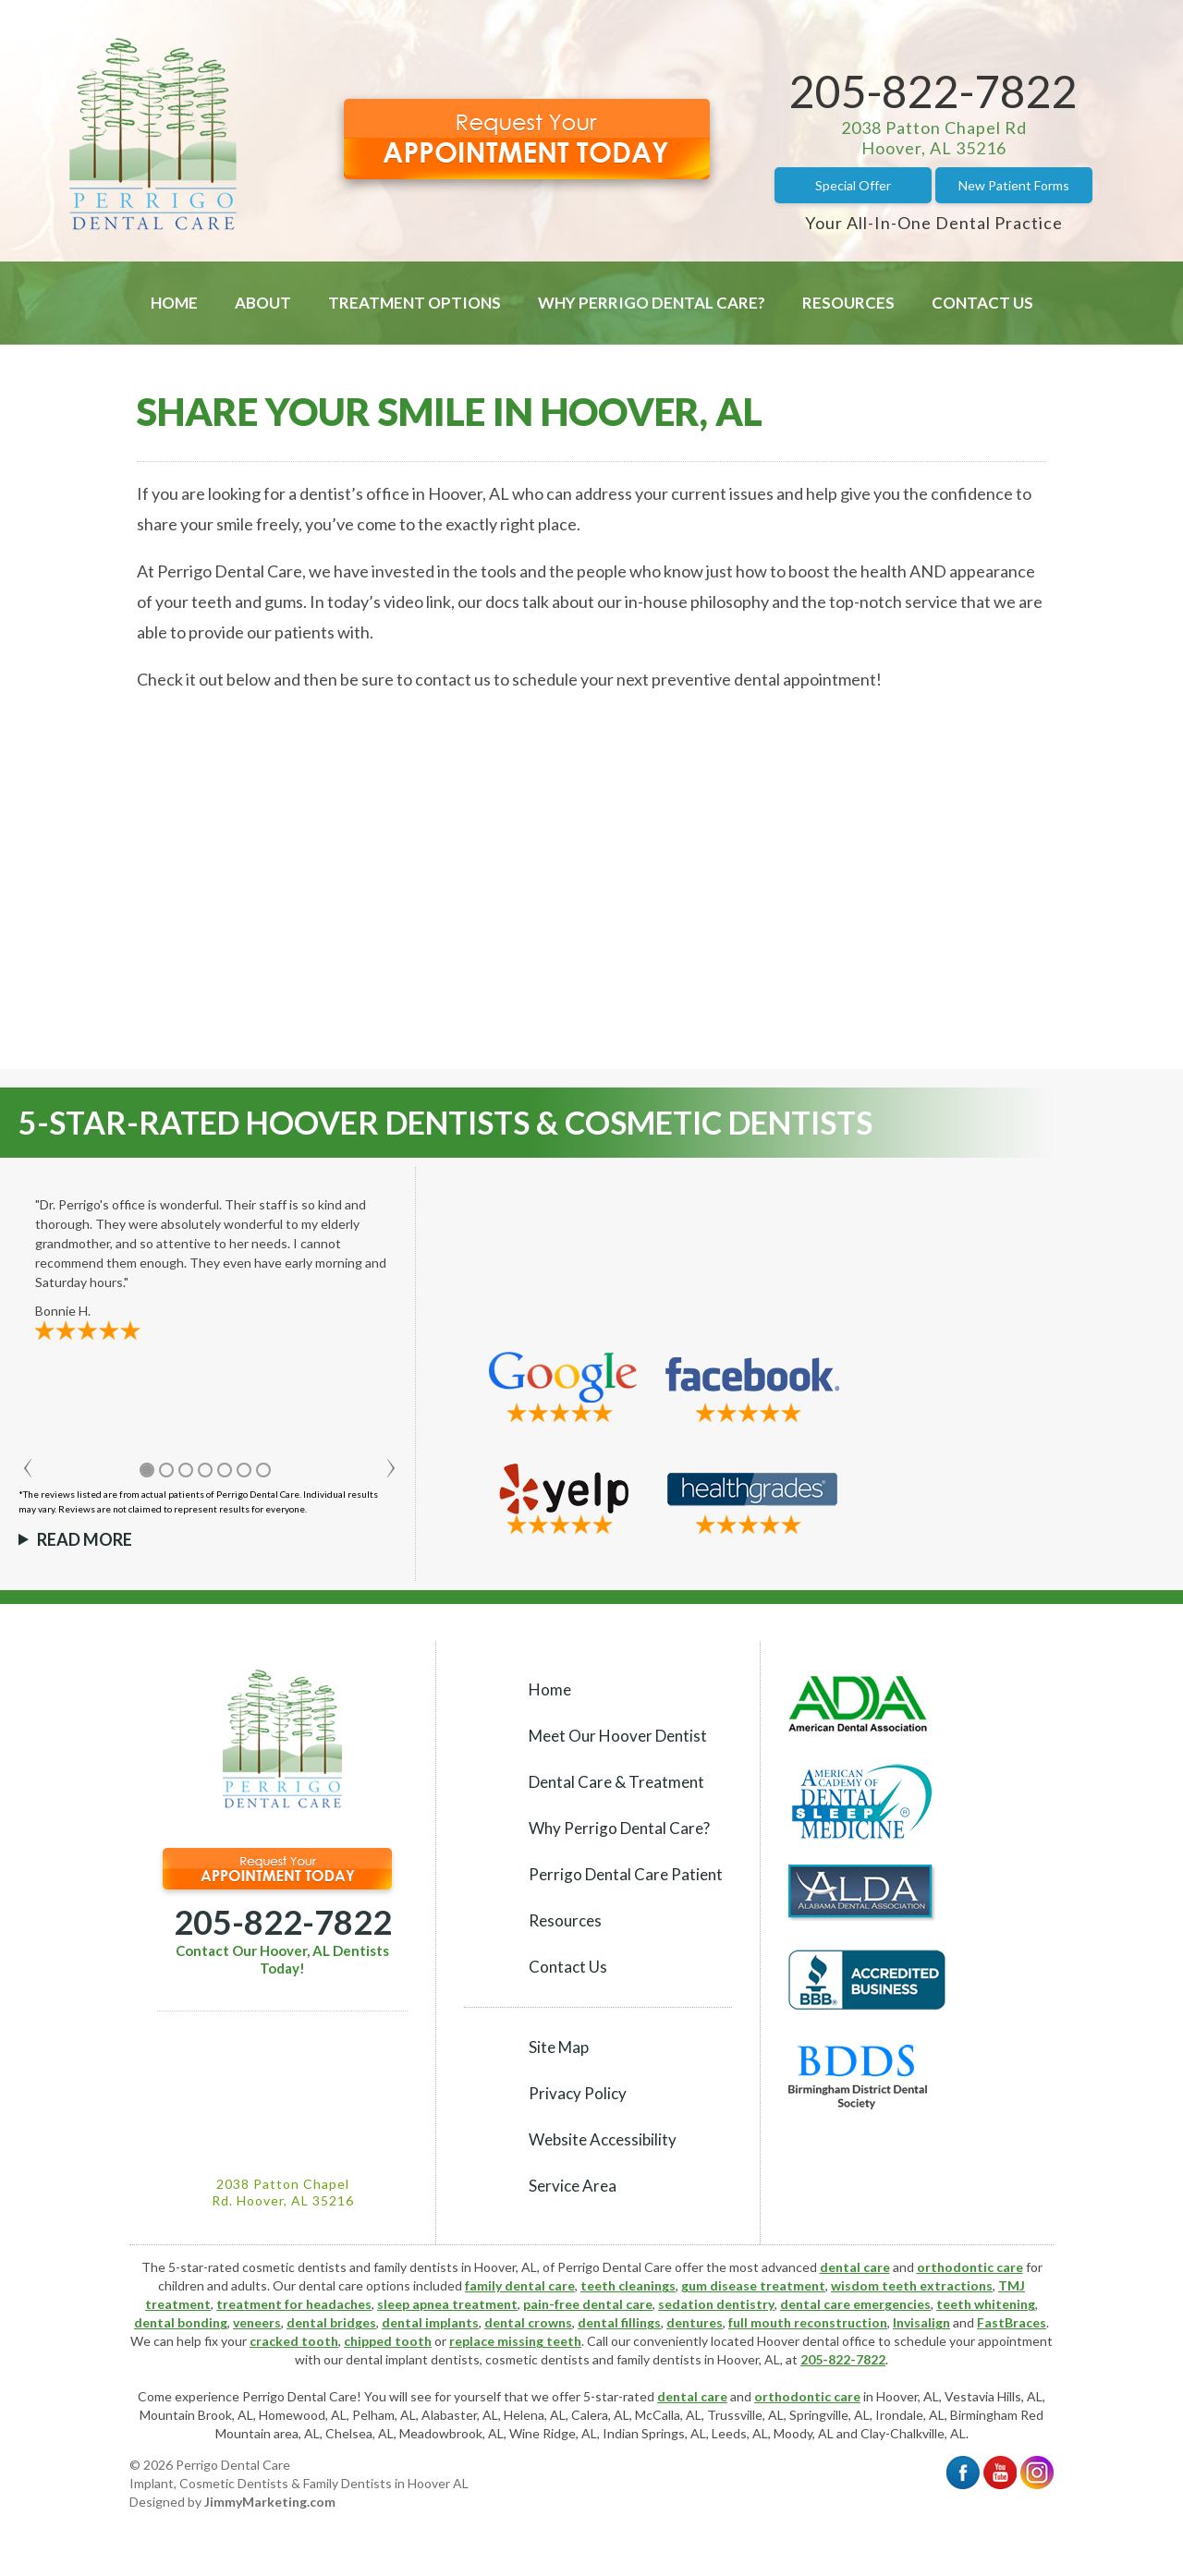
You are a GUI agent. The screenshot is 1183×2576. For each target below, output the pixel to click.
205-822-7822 (933, 91)
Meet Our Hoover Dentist (618, 1735)
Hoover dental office (816, 2341)
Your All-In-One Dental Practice (934, 223)
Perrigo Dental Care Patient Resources (626, 1897)
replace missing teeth (515, 2341)
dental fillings (619, 2322)
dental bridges (331, 2322)
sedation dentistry (716, 2304)
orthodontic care (970, 2267)
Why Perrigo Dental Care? (651, 302)
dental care (855, 2267)
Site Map (559, 2047)
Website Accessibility (603, 2139)
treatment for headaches (294, 2304)
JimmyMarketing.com (269, 2501)
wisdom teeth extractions (912, 2285)
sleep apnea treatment (447, 2304)
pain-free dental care (587, 2304)
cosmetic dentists (537, 2359)
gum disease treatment (753, 2285)
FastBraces (1011, 2322)
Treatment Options (414, 302)
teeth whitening (985, 2304)
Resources (848, 302)
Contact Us (982, 302)
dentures (694, 2322)
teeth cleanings (628, 2285)
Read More (84, 1539)
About (263, 302)
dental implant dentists (413, 2359)
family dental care (520, 2285)
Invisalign (921, 2322)
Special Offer (853, 185)
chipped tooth (388, 2341)
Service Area (572, 2185)
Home (174, 302)
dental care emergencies (855, 2304)
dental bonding (180, 2322)
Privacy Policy (578, 2093)
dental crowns (528, 2322)
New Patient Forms (1013, 185)
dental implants (430, 2322)
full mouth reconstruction (807, 2322)
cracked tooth (294, 2341)
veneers (257, 2322)
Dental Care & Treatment (616, 1782)
